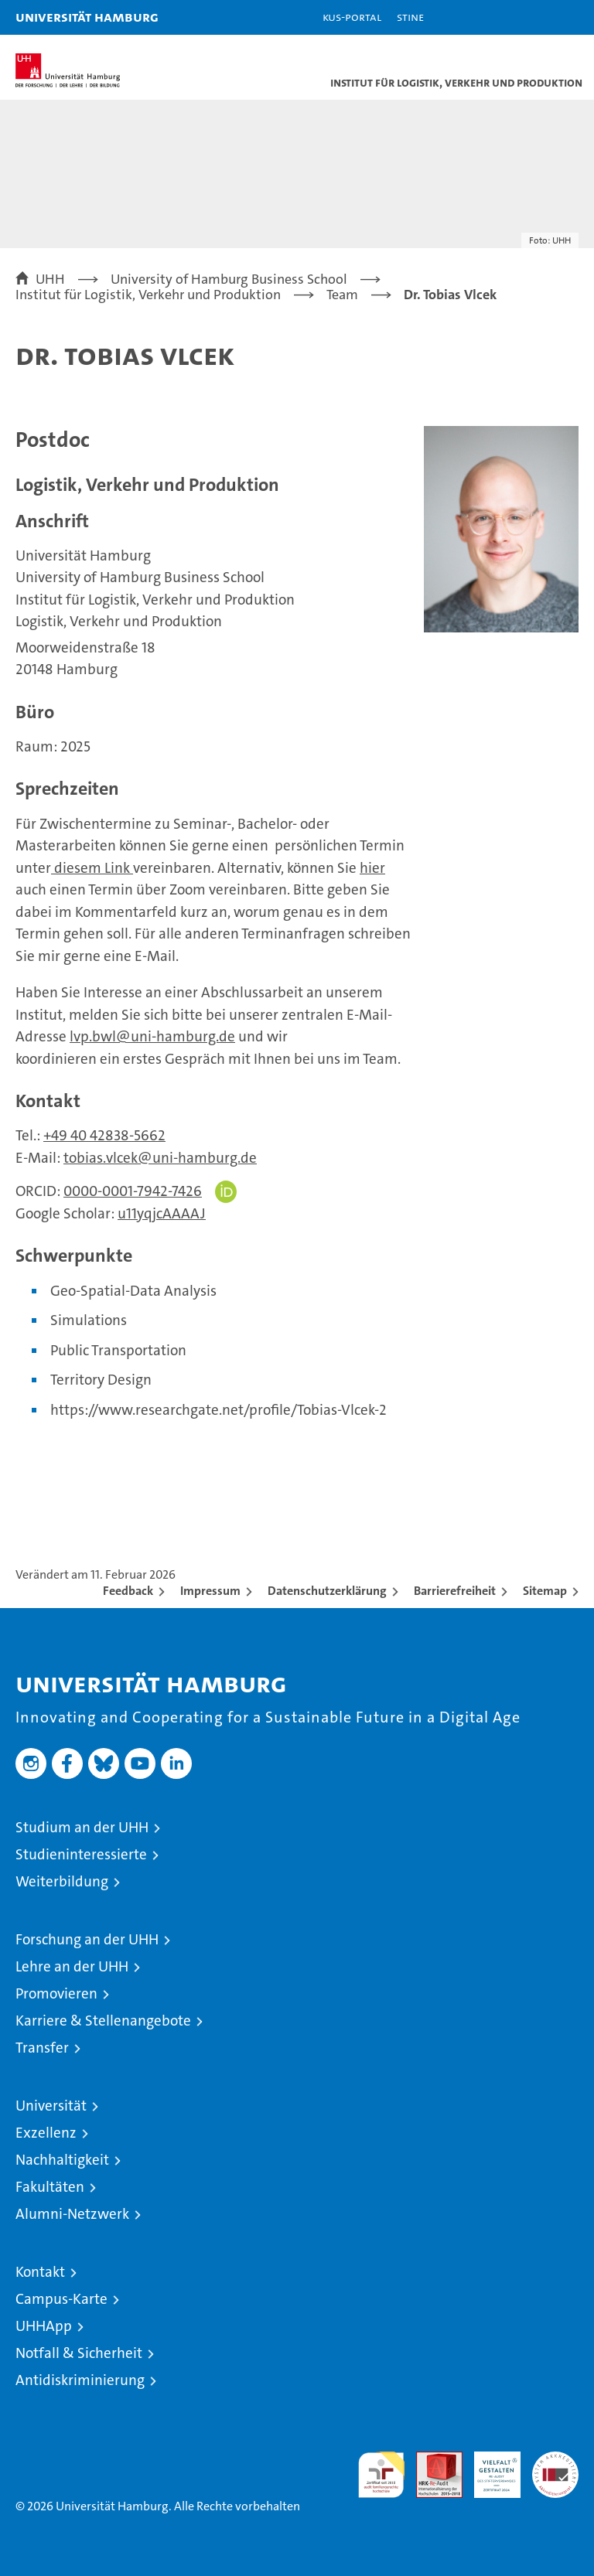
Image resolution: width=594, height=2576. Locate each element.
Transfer (42, 2047)
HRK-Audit (489, 2468)
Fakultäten (49, 2186)
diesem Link (93, 867)
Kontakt (40, 2271)
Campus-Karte (61, 2299)
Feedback (128, 1591)
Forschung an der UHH (87, 1939)
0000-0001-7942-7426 (132, 1191)
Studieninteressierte (81, 1854)
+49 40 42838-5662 (104, 1135)
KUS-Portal (352, 17)
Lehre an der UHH (71, 1966)
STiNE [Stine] (410, 17)
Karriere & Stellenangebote (103, 2020)
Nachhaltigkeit (62, 2159)
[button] (533, 17)
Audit (431, 2460)
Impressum (210, 1591)
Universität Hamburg (87, 16)
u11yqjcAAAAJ (162, 1213)
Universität (51, 2105)
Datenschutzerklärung (327, 1591)
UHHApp (43, 2326)
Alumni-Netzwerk (72, 2213)
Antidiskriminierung (80, 2380)
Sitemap (545, 1591)
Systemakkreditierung (555, 2460)
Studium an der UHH (81, 1827)
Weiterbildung (61, 1881)
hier (372, 867)
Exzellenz (46, 2132)
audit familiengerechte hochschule (381, 2475)
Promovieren (56, 1993)
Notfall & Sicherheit (78, 2353)
